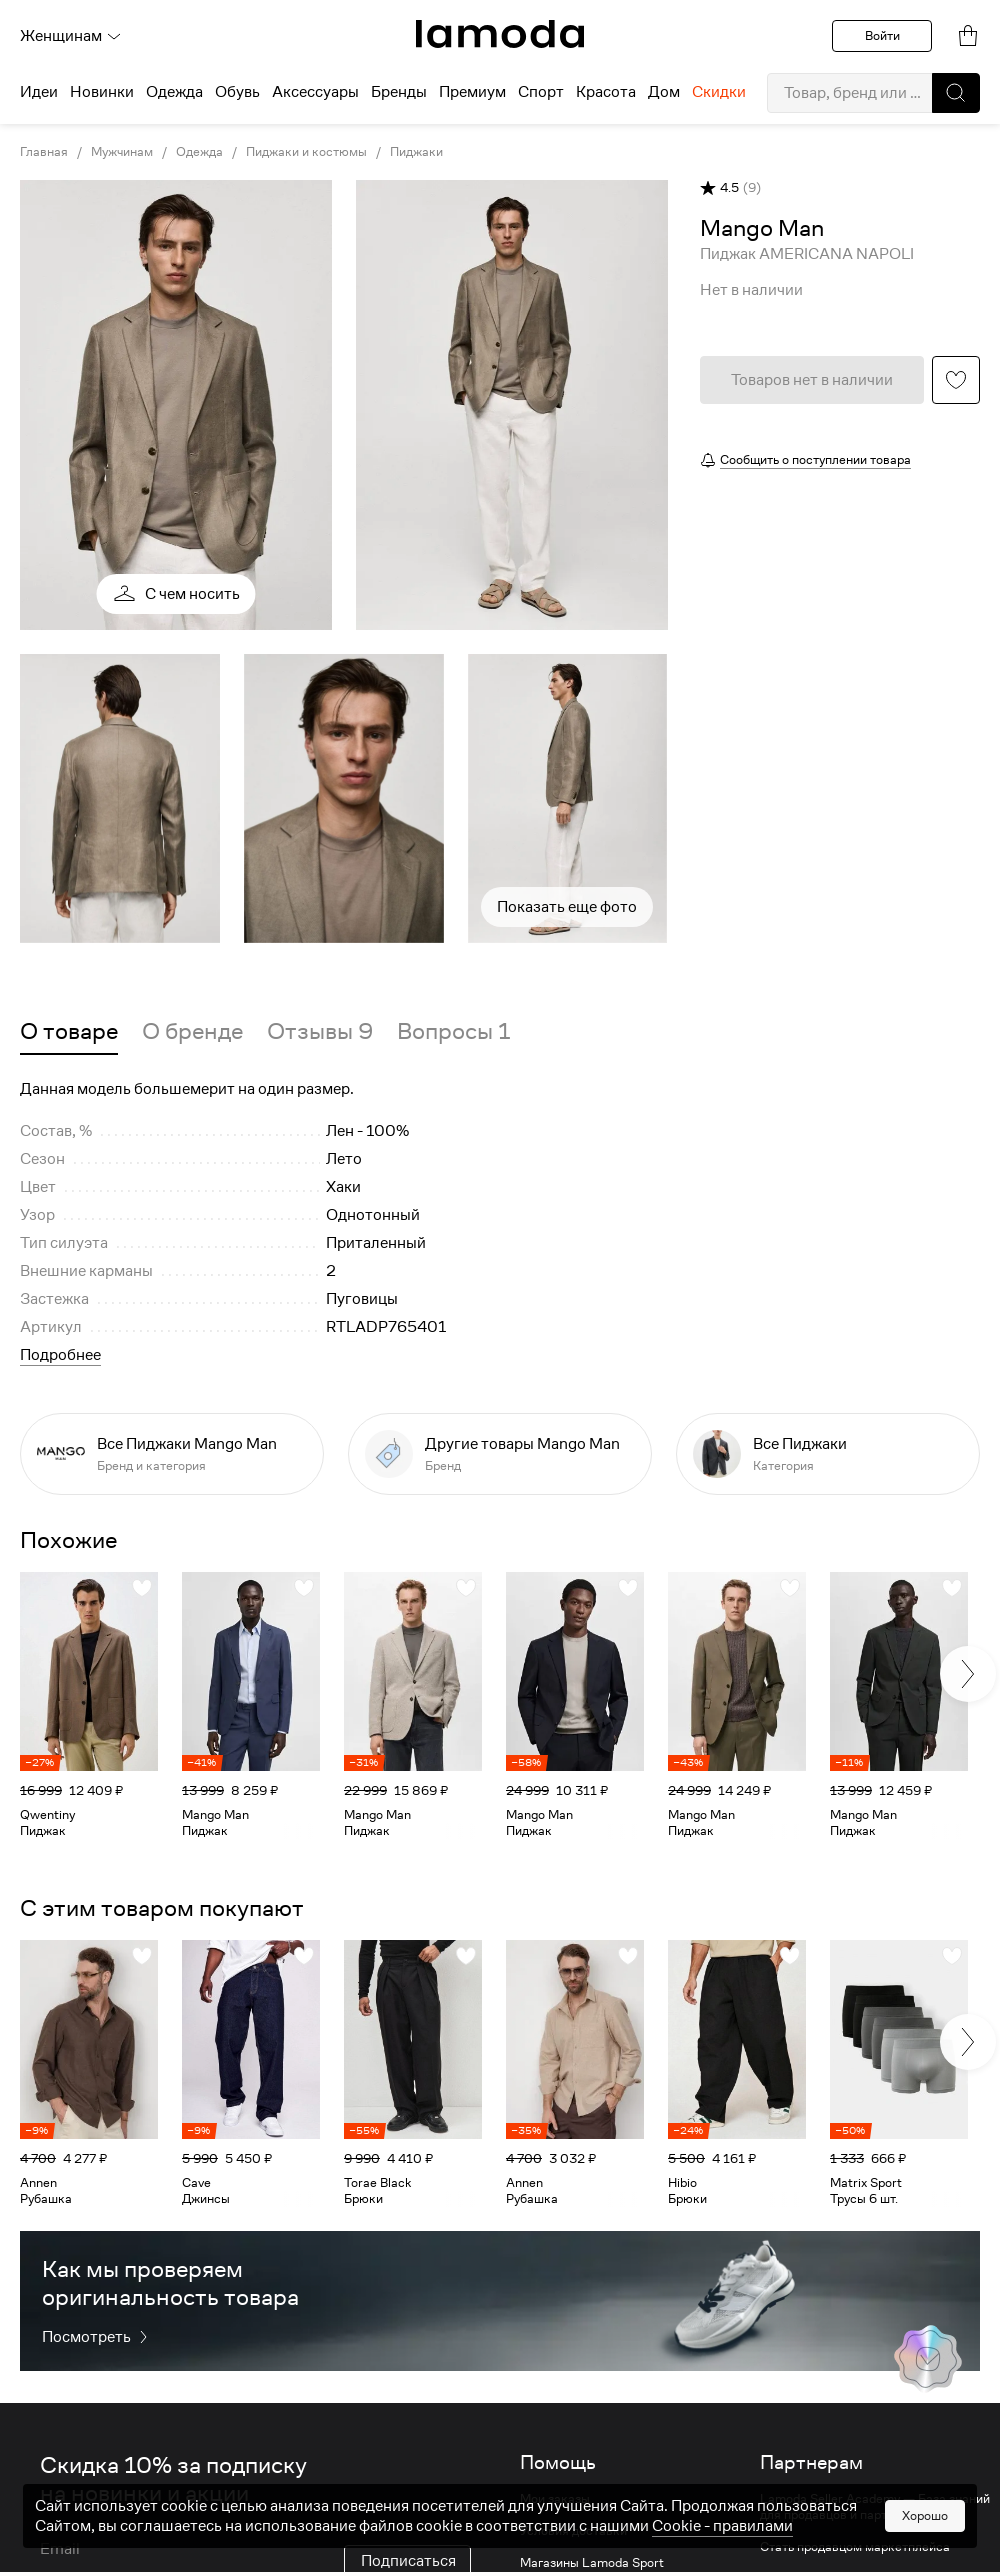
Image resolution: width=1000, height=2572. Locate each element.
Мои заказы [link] (555, 2499)
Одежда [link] (199, 152)
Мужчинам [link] (122, 152)
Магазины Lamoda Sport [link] (592, 2563)
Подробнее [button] (60, 1355)
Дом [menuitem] (664, 92)
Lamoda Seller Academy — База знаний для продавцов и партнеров (875, 2507)
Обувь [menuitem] (237, 92)
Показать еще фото (567, 907)
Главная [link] (44, 152)
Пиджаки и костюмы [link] (306, 152)
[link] (500, 34)
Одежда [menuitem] (174, 92)
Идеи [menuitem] (39, 92)
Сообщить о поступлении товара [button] (815, 459)
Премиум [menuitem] (472, 92)
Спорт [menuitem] (541, 92)
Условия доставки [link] (573, 2531)
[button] (956, 93)
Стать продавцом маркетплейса (855, 2547)
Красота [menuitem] (606, 92)
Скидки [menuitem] (719, 92)
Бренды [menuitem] (399, 92)
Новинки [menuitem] (102, 92)
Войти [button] (882, 35)
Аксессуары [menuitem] (315, 92)
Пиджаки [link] (416, 152)
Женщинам (71, 36)
